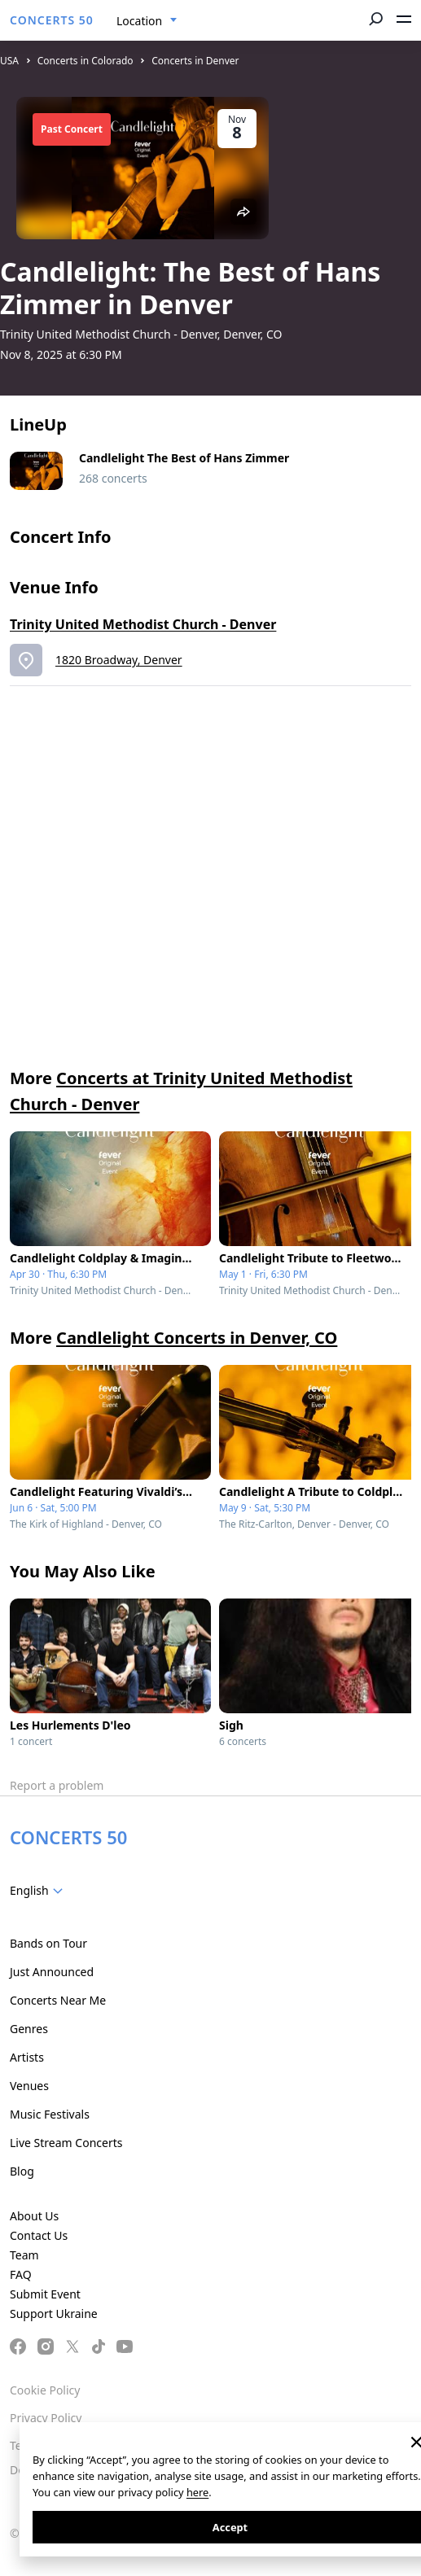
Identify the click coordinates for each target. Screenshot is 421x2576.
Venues (29, 2085)
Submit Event (45, 2294)
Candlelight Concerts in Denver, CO (196, 1338)
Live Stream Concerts (66, 2142)
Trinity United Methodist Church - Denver (143, 624)
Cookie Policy (45, 2390)
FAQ (21, 2274)
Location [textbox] (139, 20)
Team (24, 2255)
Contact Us (39, 2235)
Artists (27, 2057)
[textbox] (39, 1890)
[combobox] (147, 21)
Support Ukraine (54, 2313)
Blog (22, 2171)
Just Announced (52, 1971)
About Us (34, 2216)
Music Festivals (50, 2114)
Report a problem (56, 1785)
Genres (29, 2028)
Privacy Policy (45, 2417)
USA (9, 61)
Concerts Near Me (58, 2000)
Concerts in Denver (195, 61)
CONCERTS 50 (52, 20)
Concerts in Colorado (85, 61)
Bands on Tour (48, 1943)
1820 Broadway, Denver (118, 659)
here (197, 2492)
